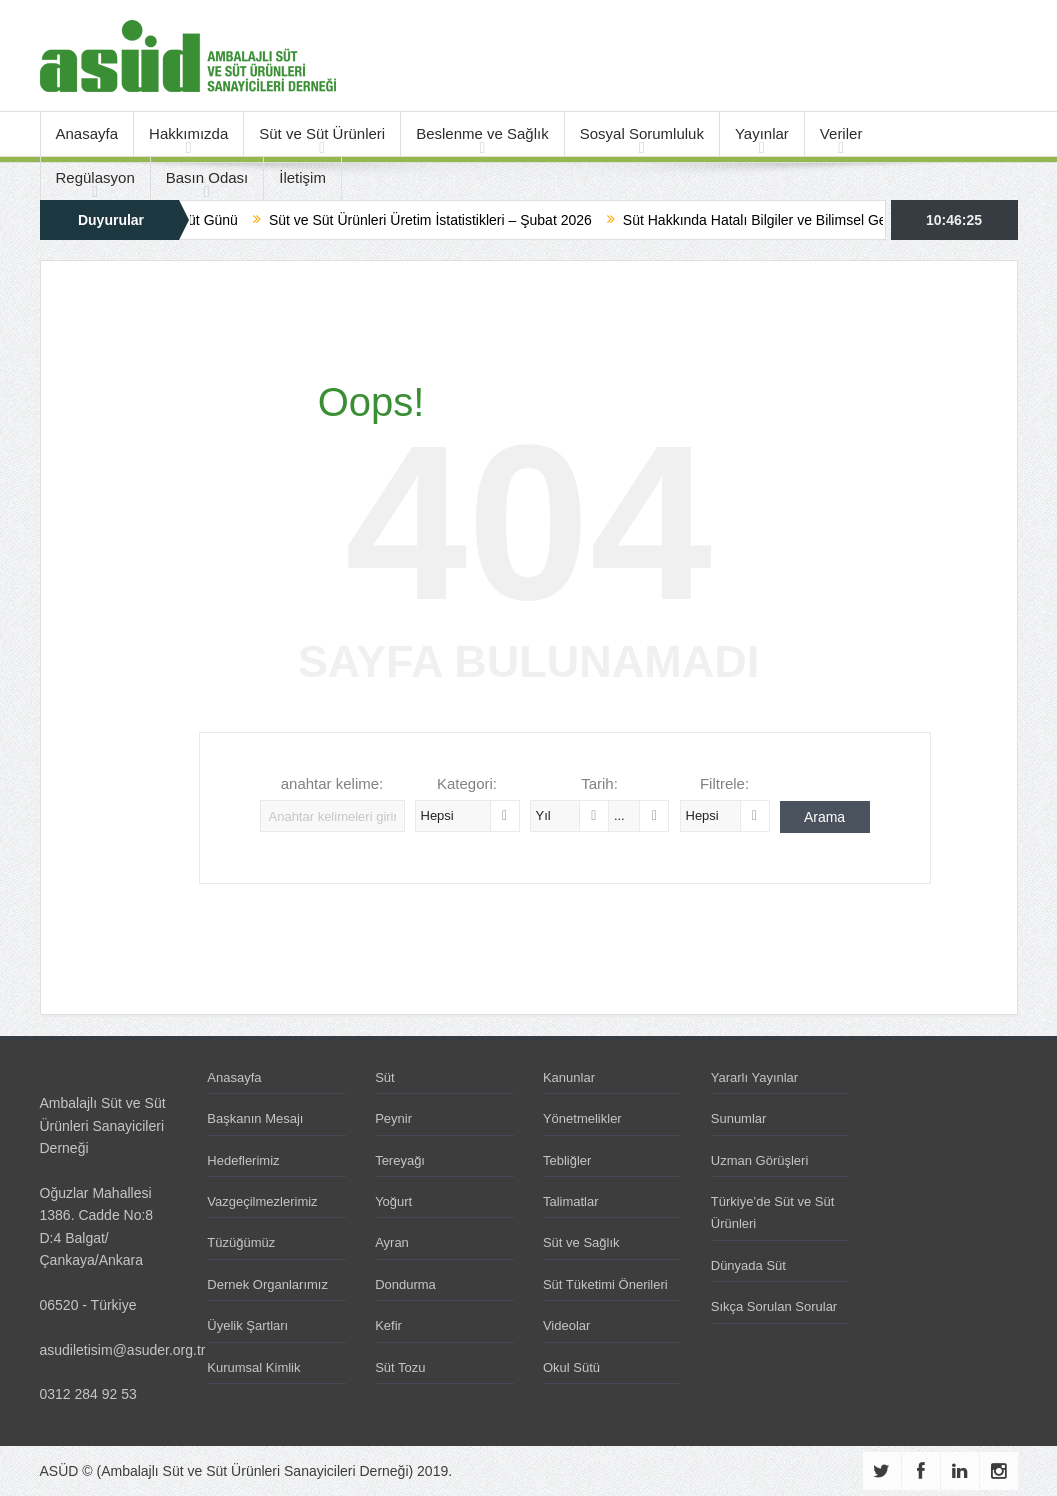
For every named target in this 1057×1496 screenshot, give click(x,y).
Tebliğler (567, 1160)
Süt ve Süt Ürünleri (322, 133)
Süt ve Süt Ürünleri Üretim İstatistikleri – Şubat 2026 (444, 220)
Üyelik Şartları (247, 1325)
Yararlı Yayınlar (754, 1077)
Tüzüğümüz (241, 1242)
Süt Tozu (400, 1367)
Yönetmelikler (582, 1118)
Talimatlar (571, 1201)
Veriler (841, 133)
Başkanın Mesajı (255, 1118)
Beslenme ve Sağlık (482, 133)
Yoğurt (393, 1201)
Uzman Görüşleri (760, 1160)
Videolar (566, 1325)
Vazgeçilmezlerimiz (262, 1201)
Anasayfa (87, 133)
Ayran (392, 1242)
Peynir (393, 1118)
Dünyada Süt (748, 1265)
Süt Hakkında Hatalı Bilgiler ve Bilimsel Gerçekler (790, 220)
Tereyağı (400, 1160)
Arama (824, 817)
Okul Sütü (571, 1367)
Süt (385, 1077)
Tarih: (599, 783)
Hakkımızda (188, 133)
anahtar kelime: (332, 783)
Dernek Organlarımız (267, 1284)
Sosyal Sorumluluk (642, 133)
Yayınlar (762, 133)
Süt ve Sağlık (581, 1242)
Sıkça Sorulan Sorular (774, 1306)
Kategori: (467, 783)
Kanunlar (569, 1077)
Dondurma (405, 1284)
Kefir (388, 1325)
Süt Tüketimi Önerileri (605, 1284)
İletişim (302, 177)
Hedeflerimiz (243, 1160)
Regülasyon (95, 177)
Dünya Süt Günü (200, 220)
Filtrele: (724, 783)
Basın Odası (207, 177)
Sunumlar (739, 1118)
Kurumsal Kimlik (253, 1367)
